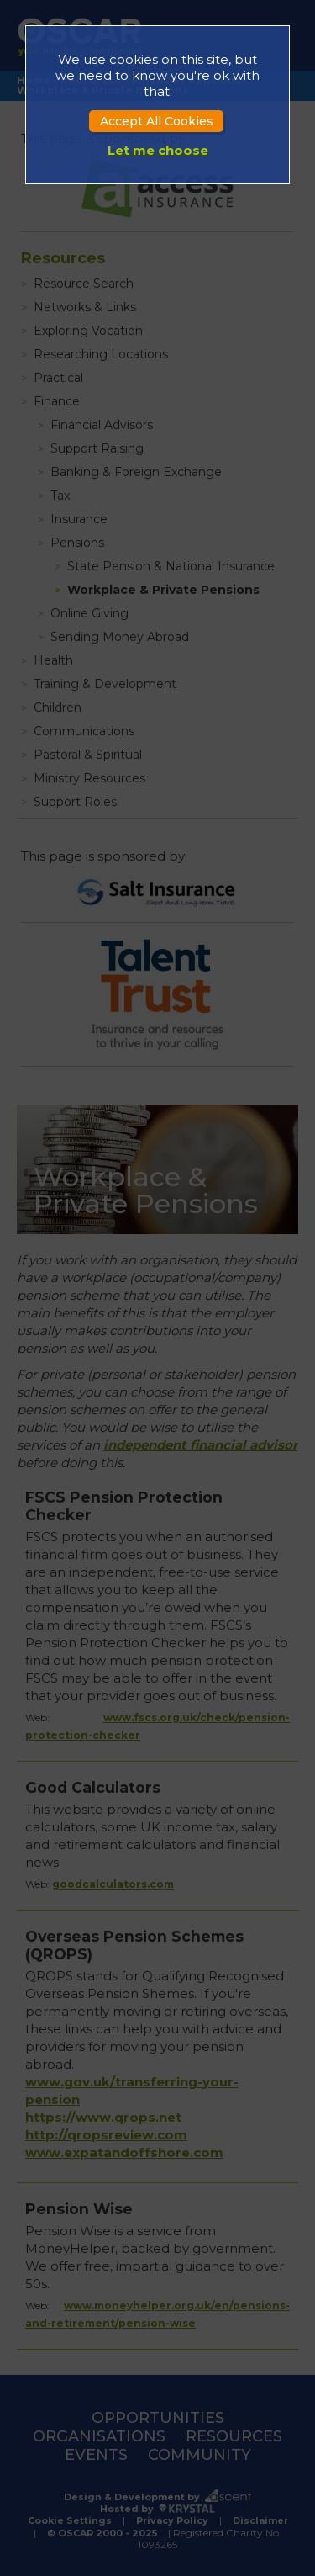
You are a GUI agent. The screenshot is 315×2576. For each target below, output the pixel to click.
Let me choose (158, 150)
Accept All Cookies (156, 121)
